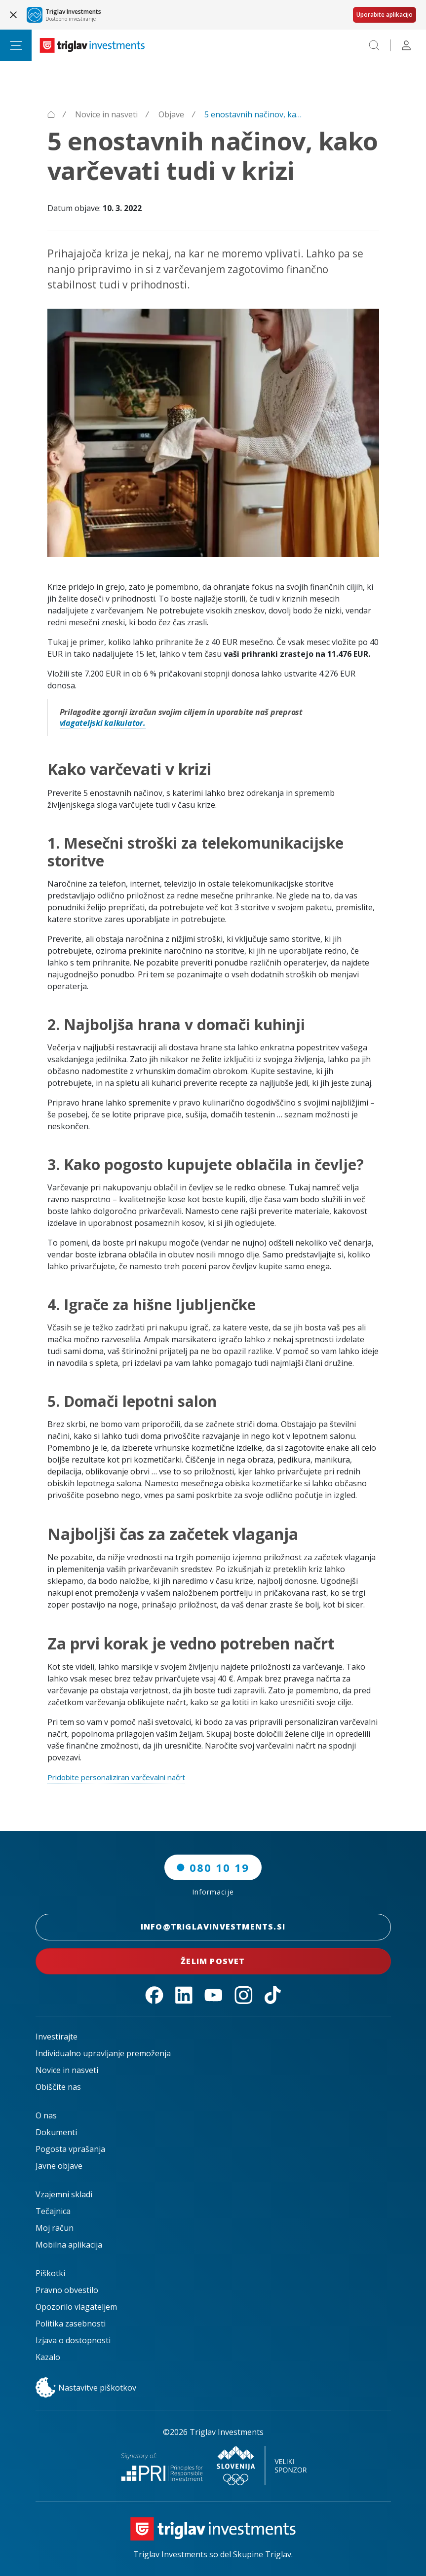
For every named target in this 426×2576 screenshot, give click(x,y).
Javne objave (59, 2165)
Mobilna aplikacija (69, 2244)
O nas (46, 2115)
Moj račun (55, 2227)
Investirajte (56, 2036)
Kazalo (48, 2357)
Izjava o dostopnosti (73, 2340)
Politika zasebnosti (71, 2323)
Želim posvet (213, 1961)
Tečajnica (53, 2211)
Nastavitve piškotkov (86, 2387)
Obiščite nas (58, 2086)
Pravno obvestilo (67, 2290)
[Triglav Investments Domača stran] (92, 45)
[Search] (374, 45)
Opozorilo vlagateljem (76, 2306)
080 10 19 (213, 1867)
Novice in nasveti (67, 2070)
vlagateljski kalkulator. (103, 722)
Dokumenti (56, 2132)
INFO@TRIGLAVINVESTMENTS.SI (213, 1927)
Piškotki (50, 2273)
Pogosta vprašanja (70, 2149)
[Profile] (406, 45)
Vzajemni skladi (64, 2194)
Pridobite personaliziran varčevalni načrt (122, 1777)
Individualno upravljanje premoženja (103, 2053)
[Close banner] (13, 14)
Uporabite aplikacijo (384, 14)
